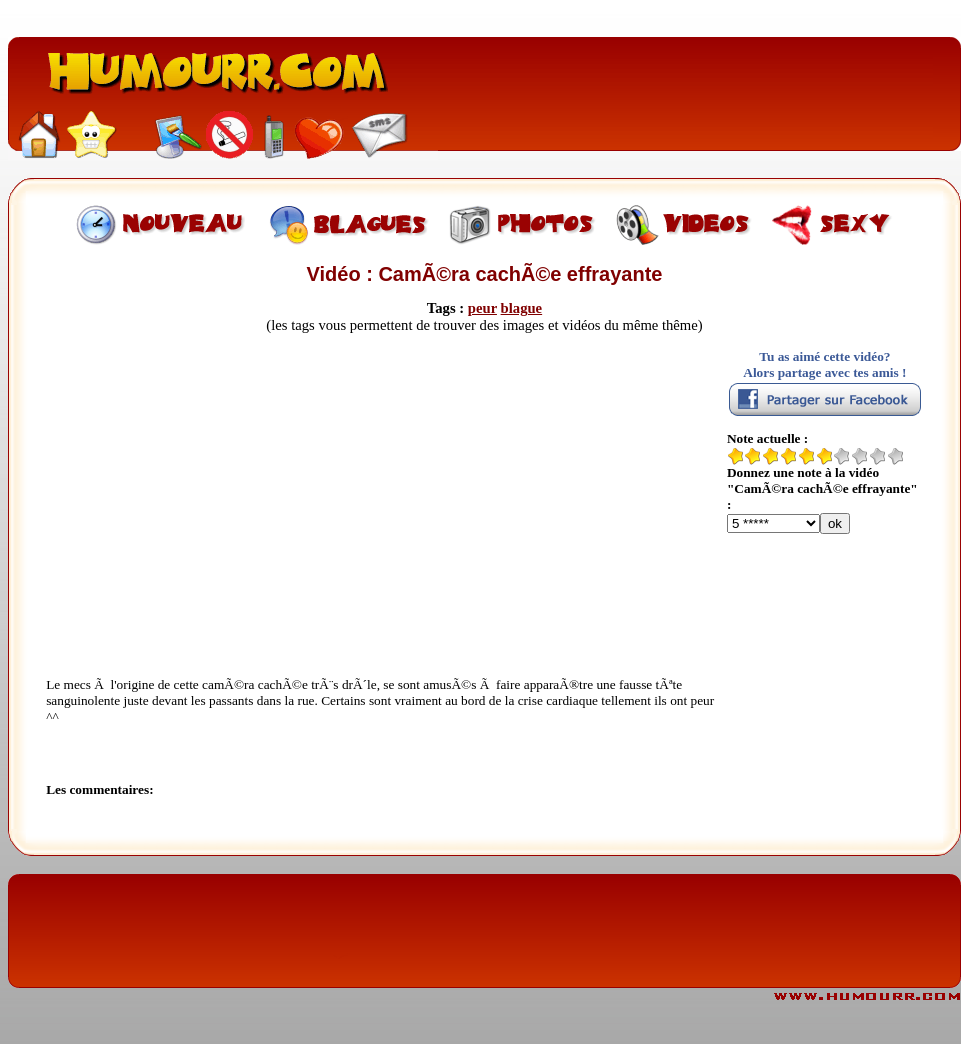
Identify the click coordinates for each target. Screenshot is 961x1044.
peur (482, 308)
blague (522, 308)
